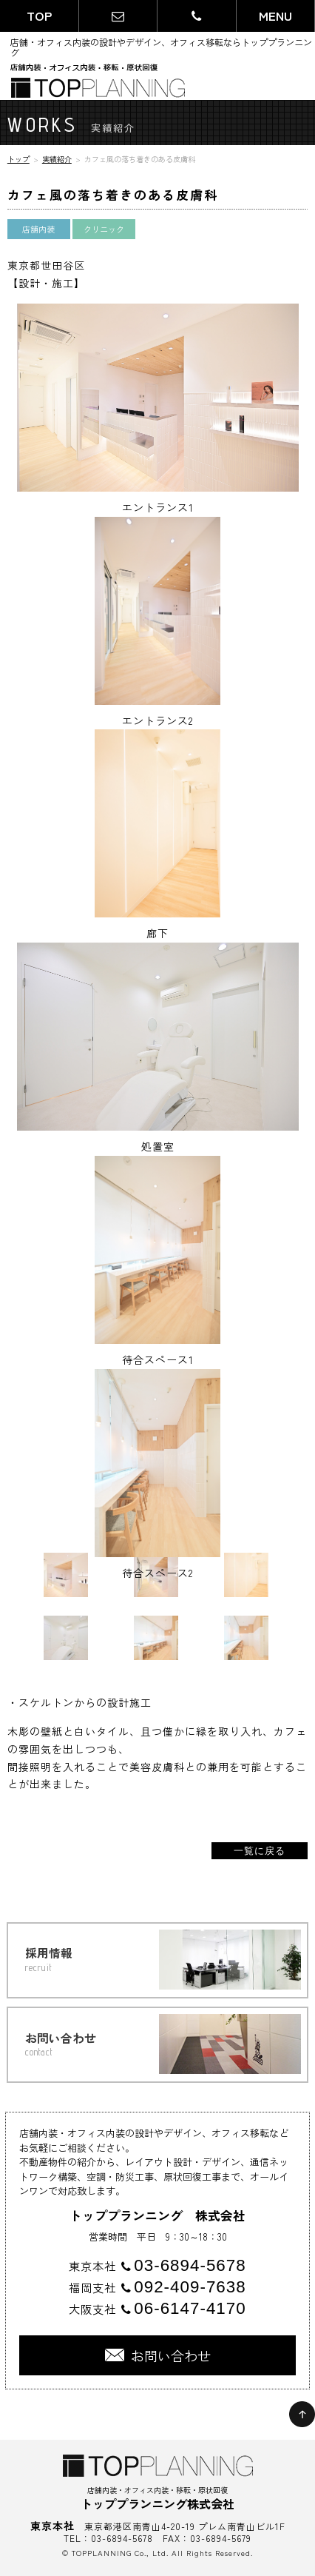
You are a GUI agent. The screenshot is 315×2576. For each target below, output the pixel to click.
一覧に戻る (259, 1850)
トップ (18, 158)
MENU (275, 15)
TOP (39, 15)
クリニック (104, 229)
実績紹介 (57, 158)
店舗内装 (38, 229)
